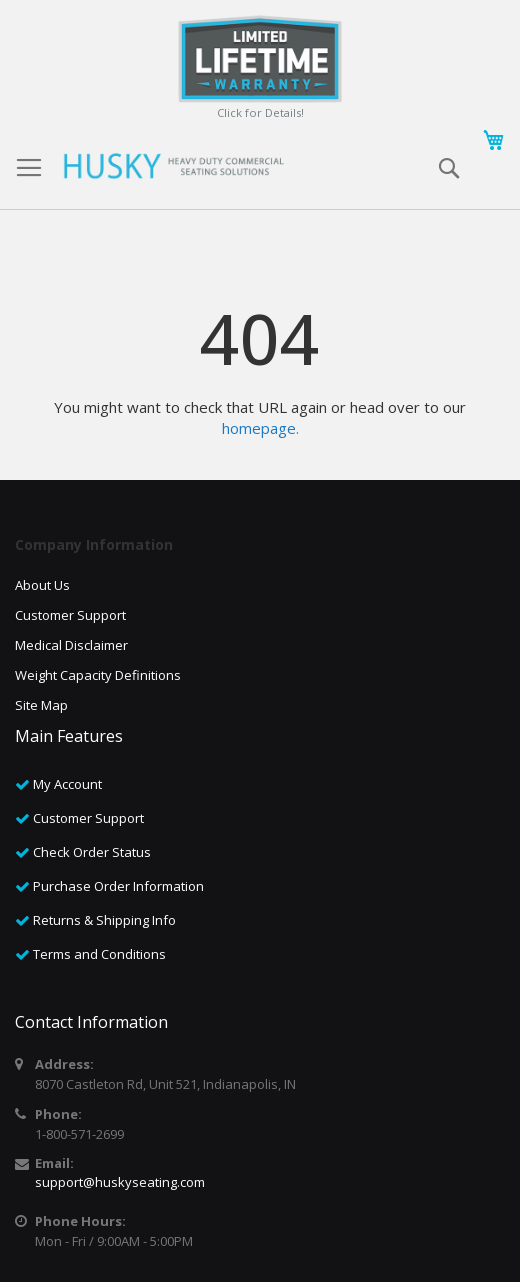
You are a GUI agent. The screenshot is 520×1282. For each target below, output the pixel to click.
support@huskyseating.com (120, 1182)
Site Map (41, 705)
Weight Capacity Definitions (98, 675)
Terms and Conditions (99, 954)
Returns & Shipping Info (104, 920)
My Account (67, 784)
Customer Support (70, 615)
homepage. (260, 428)
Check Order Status (92, 852)
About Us (42, 585)
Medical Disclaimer (71, 645)
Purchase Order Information (118, 886)
